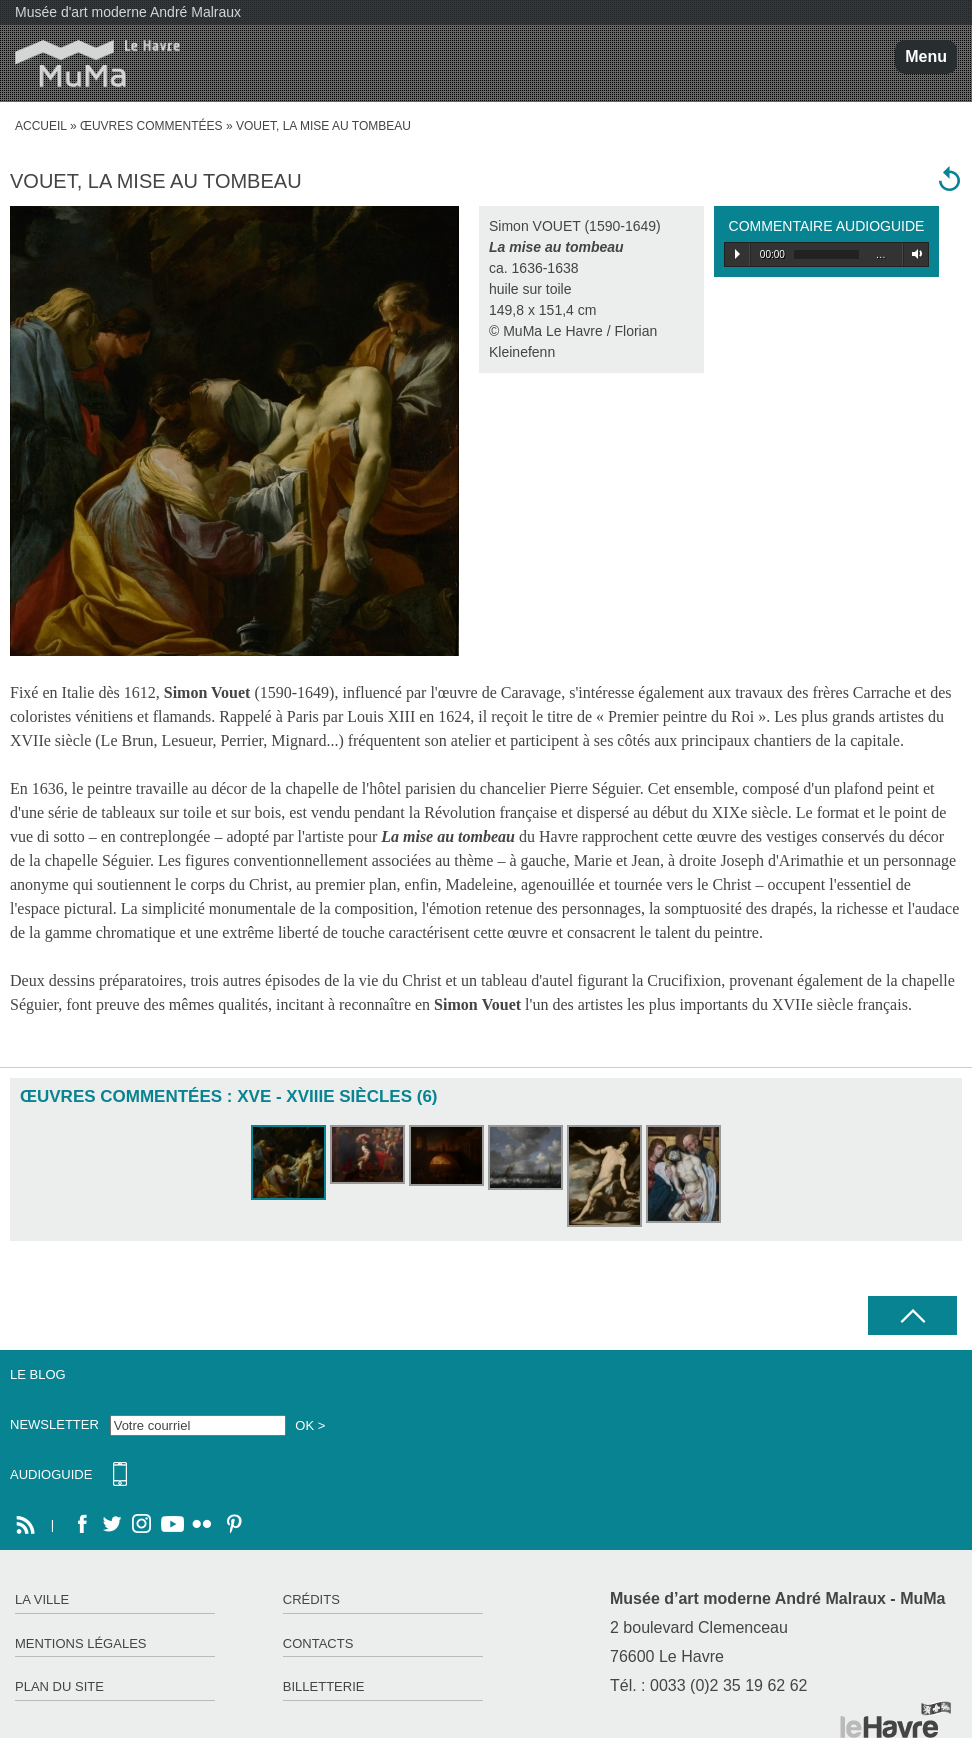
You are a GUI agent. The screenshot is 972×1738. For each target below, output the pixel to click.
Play (737, 254)
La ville (42, 1599)
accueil (41, 126)
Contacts (318, 1643)
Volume (913, 254)
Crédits (311, 1599)
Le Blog (38, 1374)
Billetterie (324, 1686)
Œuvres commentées (151, 126)
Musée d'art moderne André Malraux (128, 12)
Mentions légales (80, 1643)
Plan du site (59, 1686)
